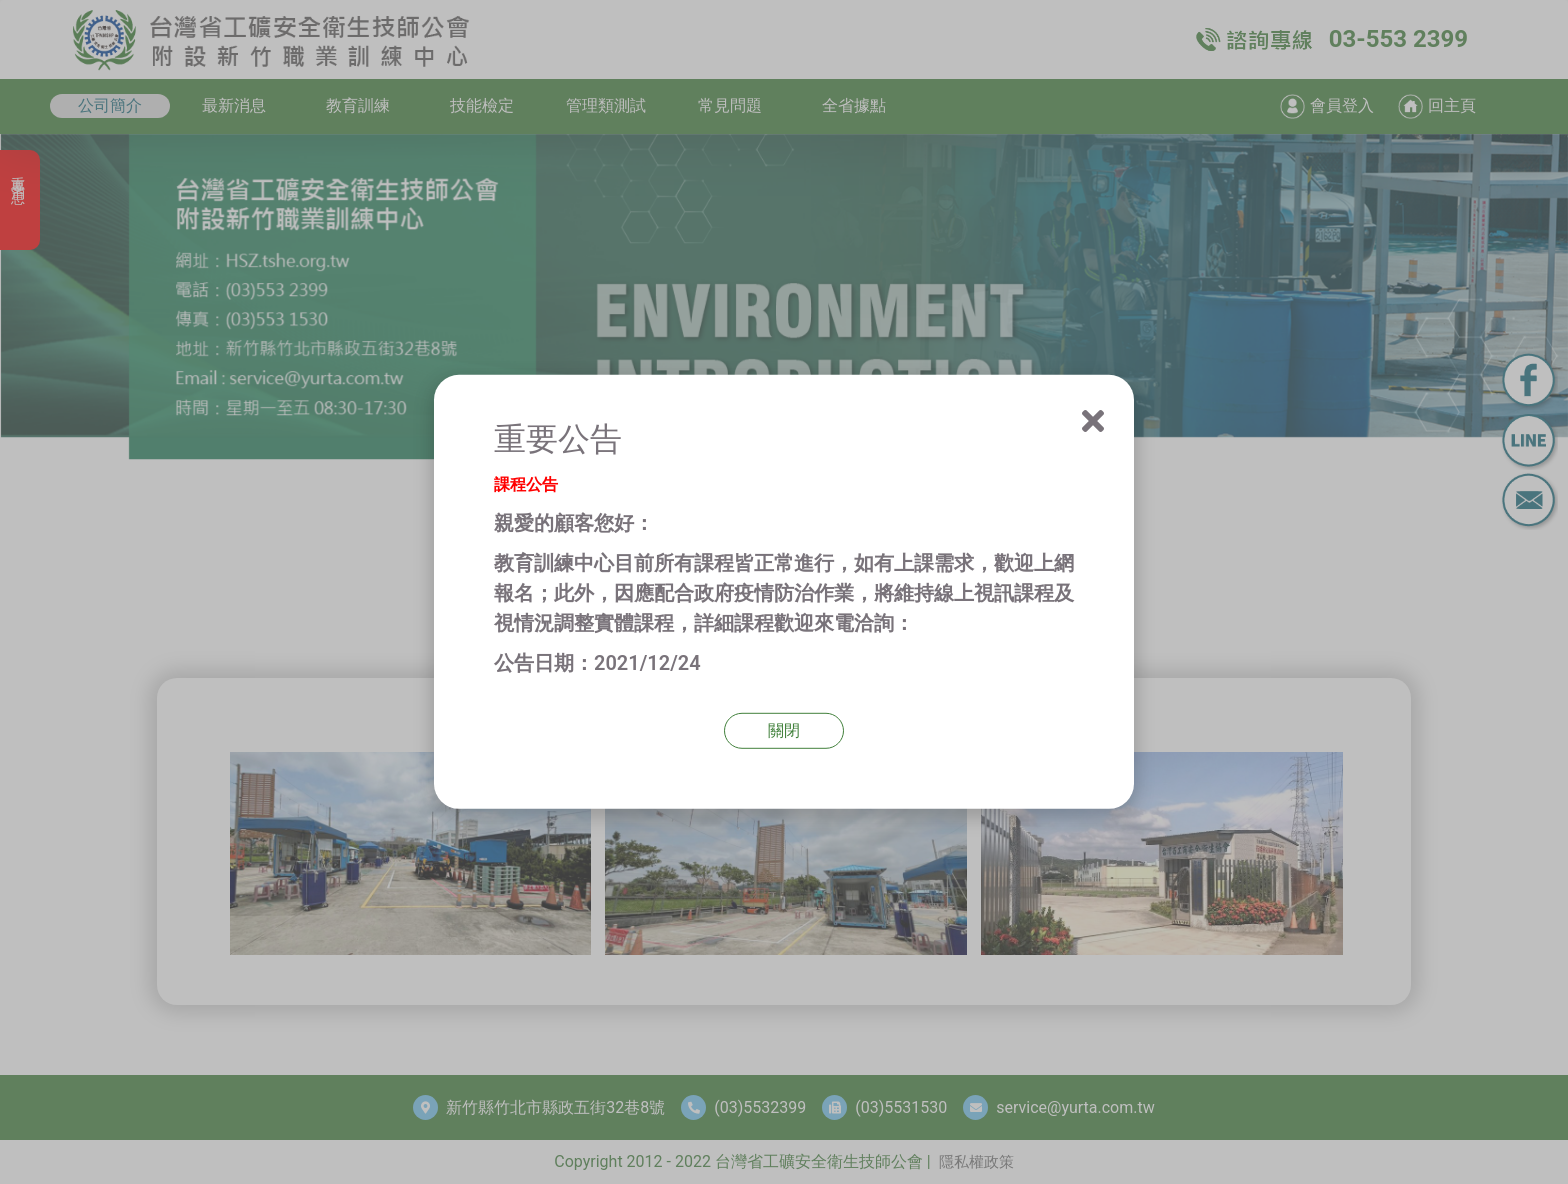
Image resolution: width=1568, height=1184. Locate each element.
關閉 (784, 730)
